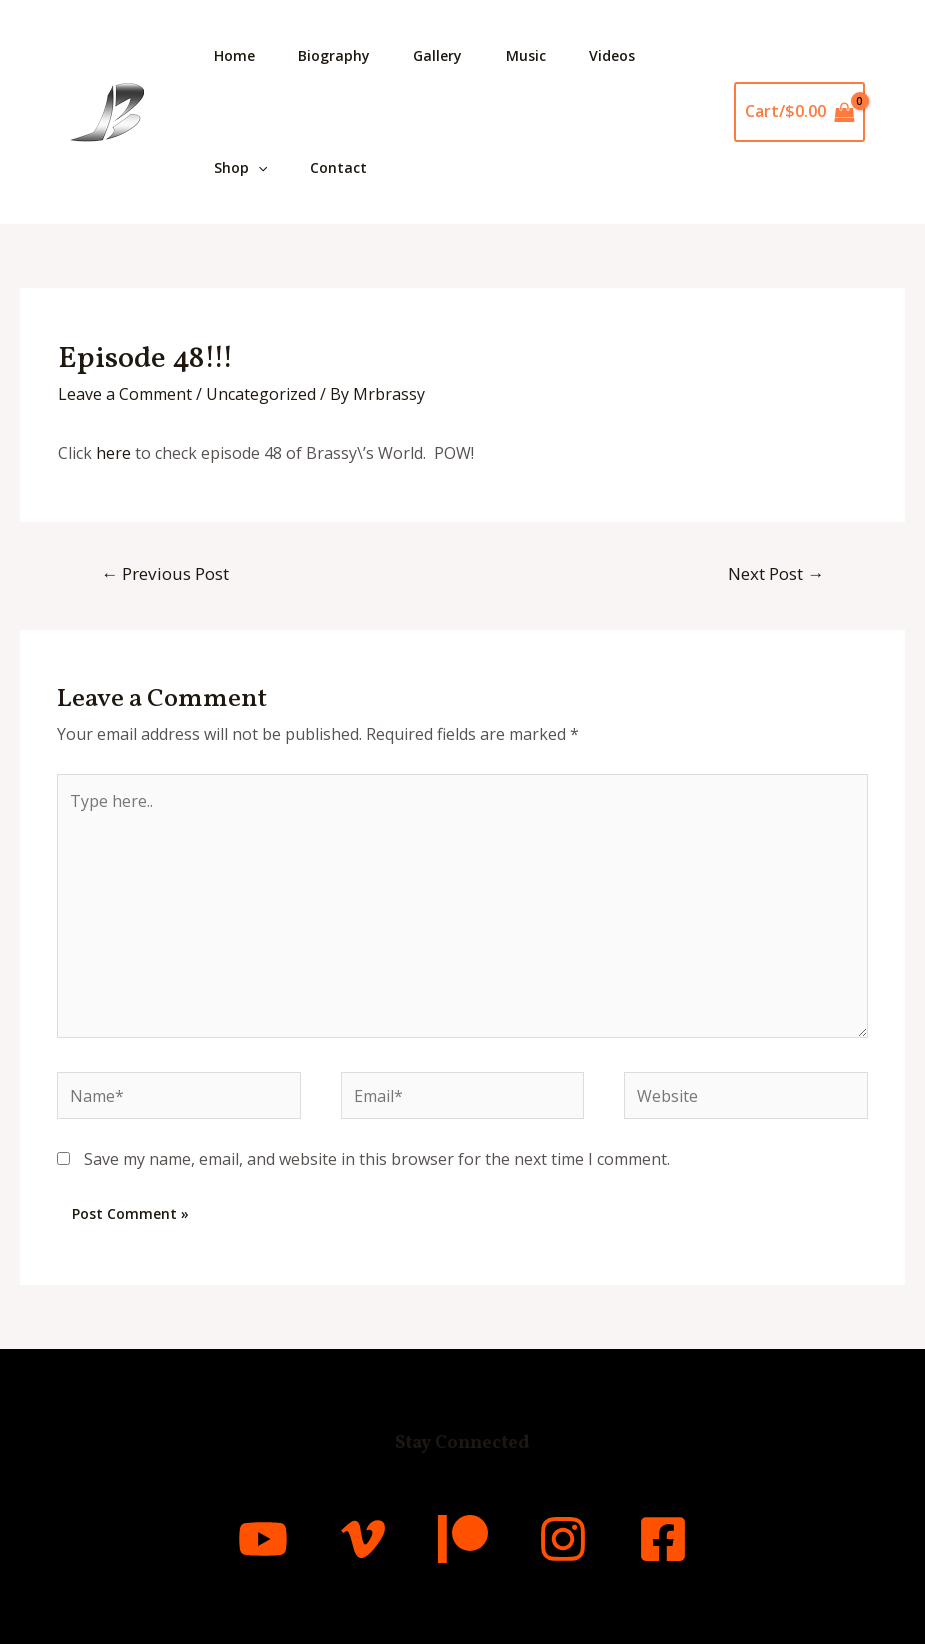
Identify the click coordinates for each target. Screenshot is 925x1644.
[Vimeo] (363, 1539)
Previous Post (165, 573)
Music (542, 55)
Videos (633, 55)
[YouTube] (263, 1539)
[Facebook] (663, 1539)
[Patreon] (463, 1539)
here (113, 453)
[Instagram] (563, 1539)
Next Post (776, 573)
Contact (345, 167)
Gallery (449, 55)
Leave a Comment (125, 394)
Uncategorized (261, 394)
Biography (341, 55)
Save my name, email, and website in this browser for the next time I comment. (377, 1160)
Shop (242, 168)
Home (236, 55)
